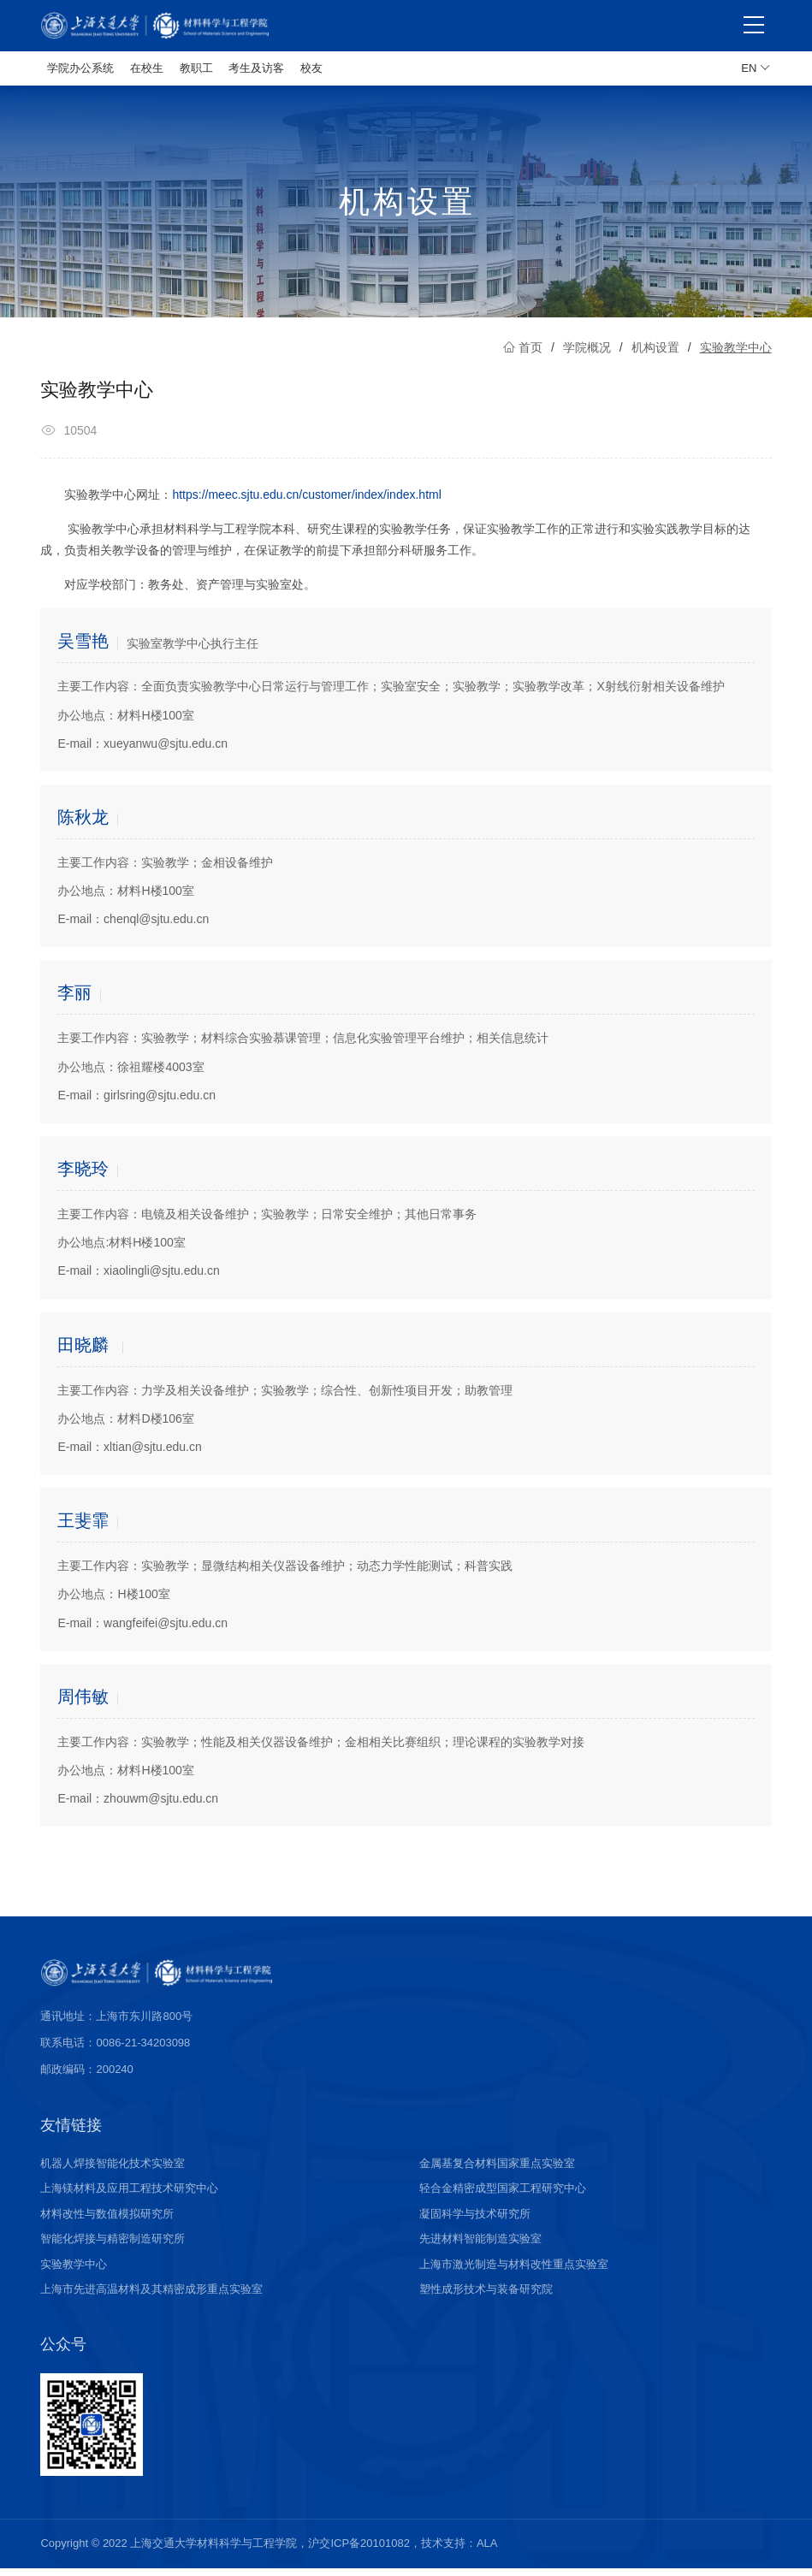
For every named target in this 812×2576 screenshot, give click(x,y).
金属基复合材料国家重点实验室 (497, 2170)
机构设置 (655, 355)
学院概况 (587, 355)
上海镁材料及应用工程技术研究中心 (129, 2195)
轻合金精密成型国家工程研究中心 (502, 2195)
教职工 (196, 68)
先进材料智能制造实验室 (480, 2246)
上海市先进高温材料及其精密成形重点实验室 (151, 2296)
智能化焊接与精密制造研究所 (112, 2246)
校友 (311, 68)
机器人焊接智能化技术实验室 (112, 2170)
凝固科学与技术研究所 (474, 2221)
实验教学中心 (73, 2271)
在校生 (146, 68)
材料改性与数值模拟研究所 (107, 2221)
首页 (522, 355)
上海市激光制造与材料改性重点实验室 (513, 2271)
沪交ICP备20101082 (359, 2550)
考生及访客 (256, 68)
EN (755, 68)
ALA (487, 2550)
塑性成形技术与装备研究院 (486, 2296)
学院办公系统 (80, 68)
